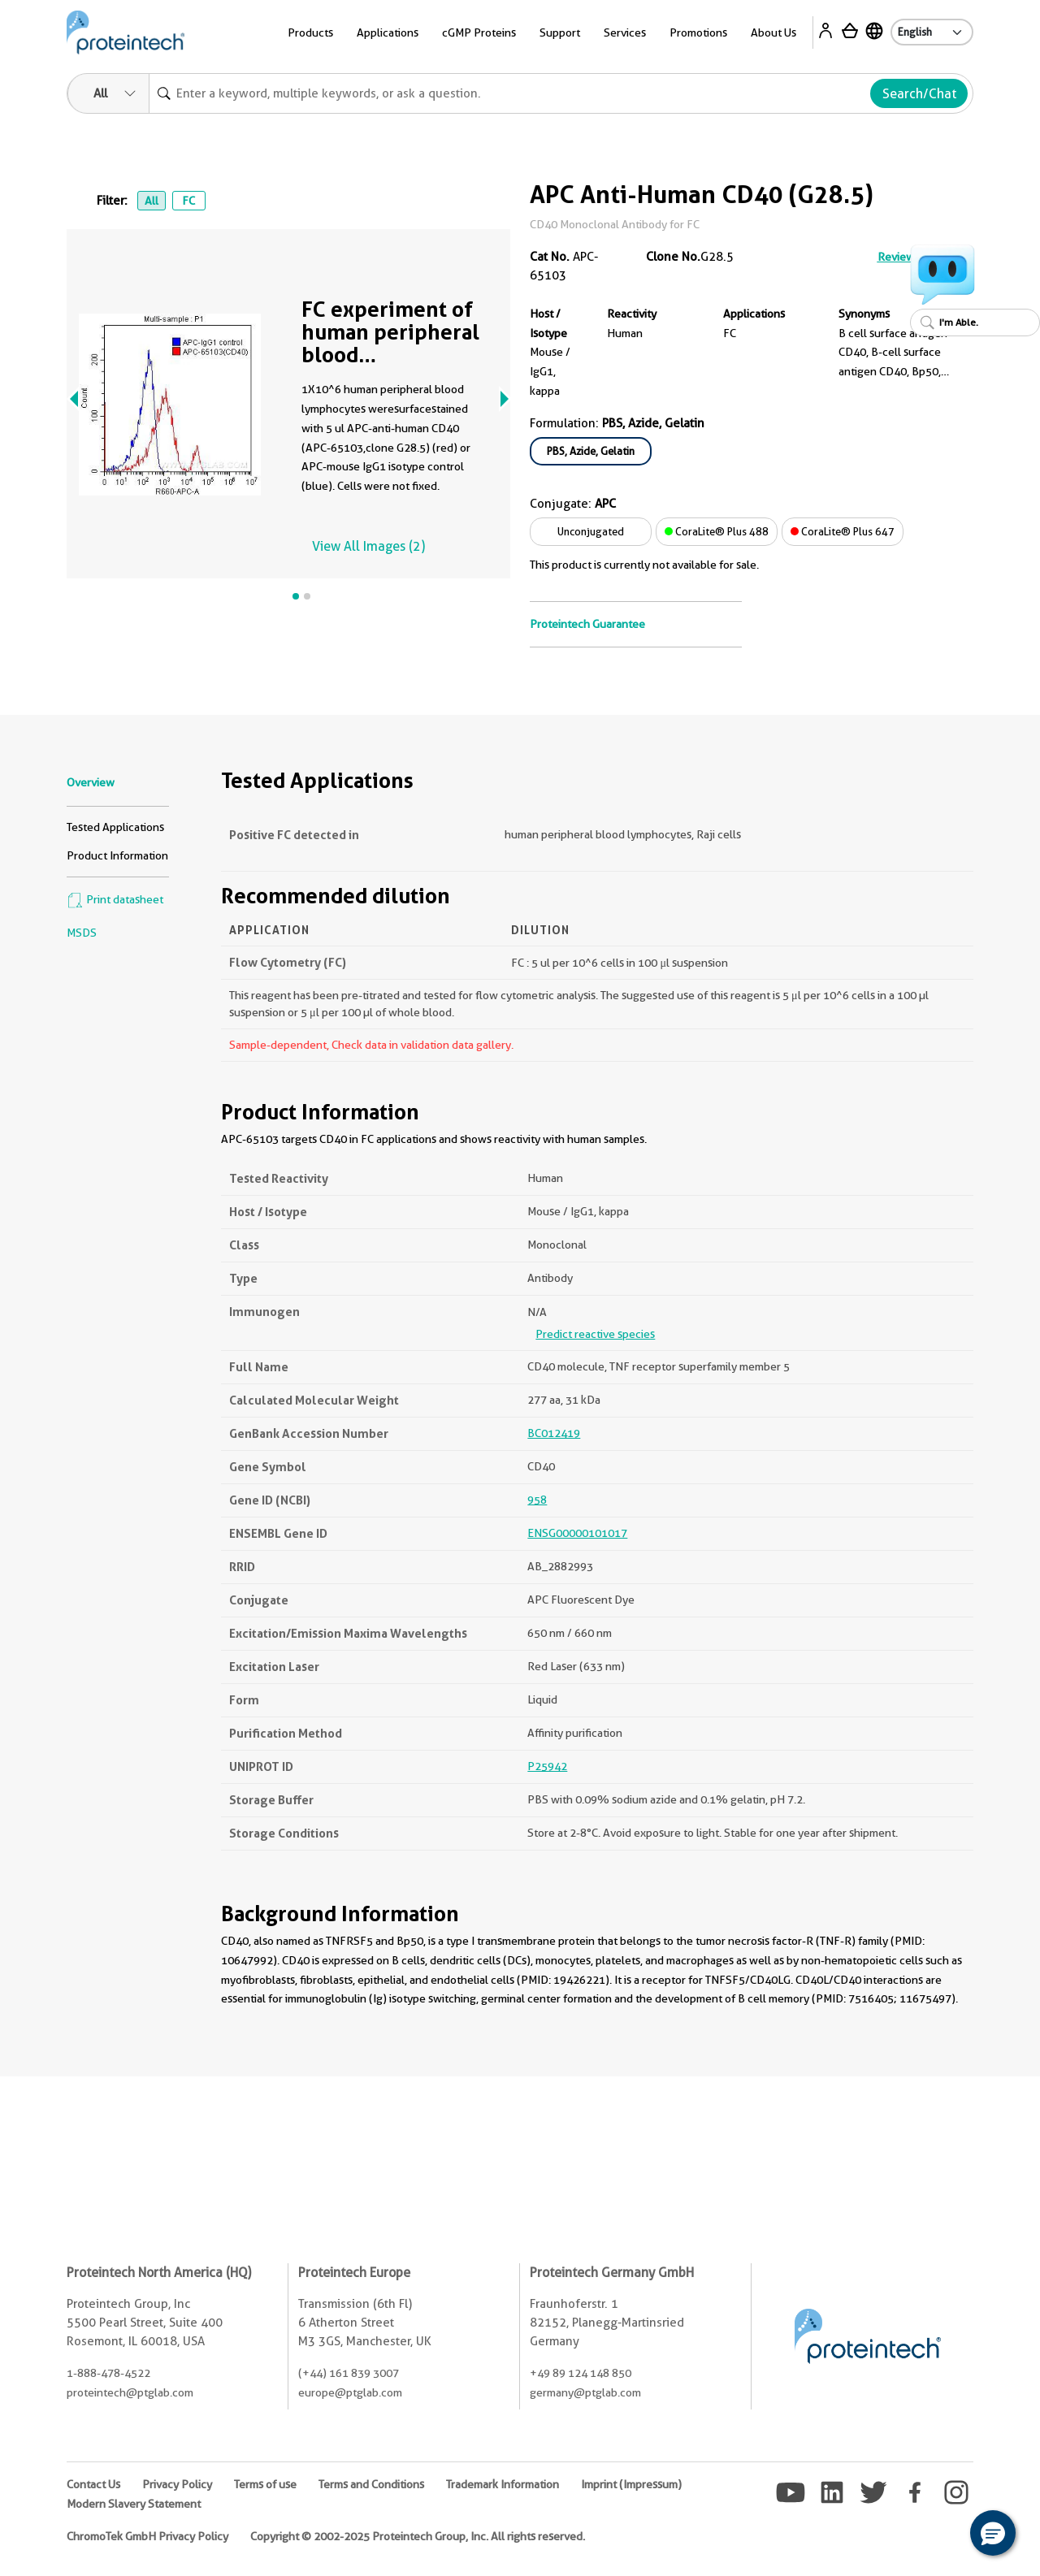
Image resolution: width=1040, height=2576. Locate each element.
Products (310, 32)
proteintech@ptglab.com (130, 2392)
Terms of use (265, 2484)
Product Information (117, 855)
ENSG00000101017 (577, 1532)
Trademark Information (502, 2484)
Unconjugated (590, 531)
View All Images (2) (368, 546)
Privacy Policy (177, 2484)
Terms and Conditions (371, 2484)
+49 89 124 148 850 (580, 2372)
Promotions (698, 32)
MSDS (82, 932)
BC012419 (553, 1433)
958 (537, 1499)
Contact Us (93, 2484)
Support (560, 32)
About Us (773, 32)
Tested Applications (115, 826)
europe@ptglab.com (350, 2392)
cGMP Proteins (479, 32)
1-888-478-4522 (108, 2372)
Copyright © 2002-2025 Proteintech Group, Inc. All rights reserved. (417, 2536)
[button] (993, 2533)
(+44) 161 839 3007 (348, 2372)
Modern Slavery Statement (134, 2503)
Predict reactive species (595, 1333)
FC (188, 200)
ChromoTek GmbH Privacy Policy (147, 2536)
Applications (387, 32)
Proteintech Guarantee (587, 623)
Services (625, 32)
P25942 (547, 1766)
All (151, 200)
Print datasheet (115, 899)
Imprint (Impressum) (631, 2484)
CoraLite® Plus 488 (717, 531)
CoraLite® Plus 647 (843, 531)
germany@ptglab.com (585, 2392)
